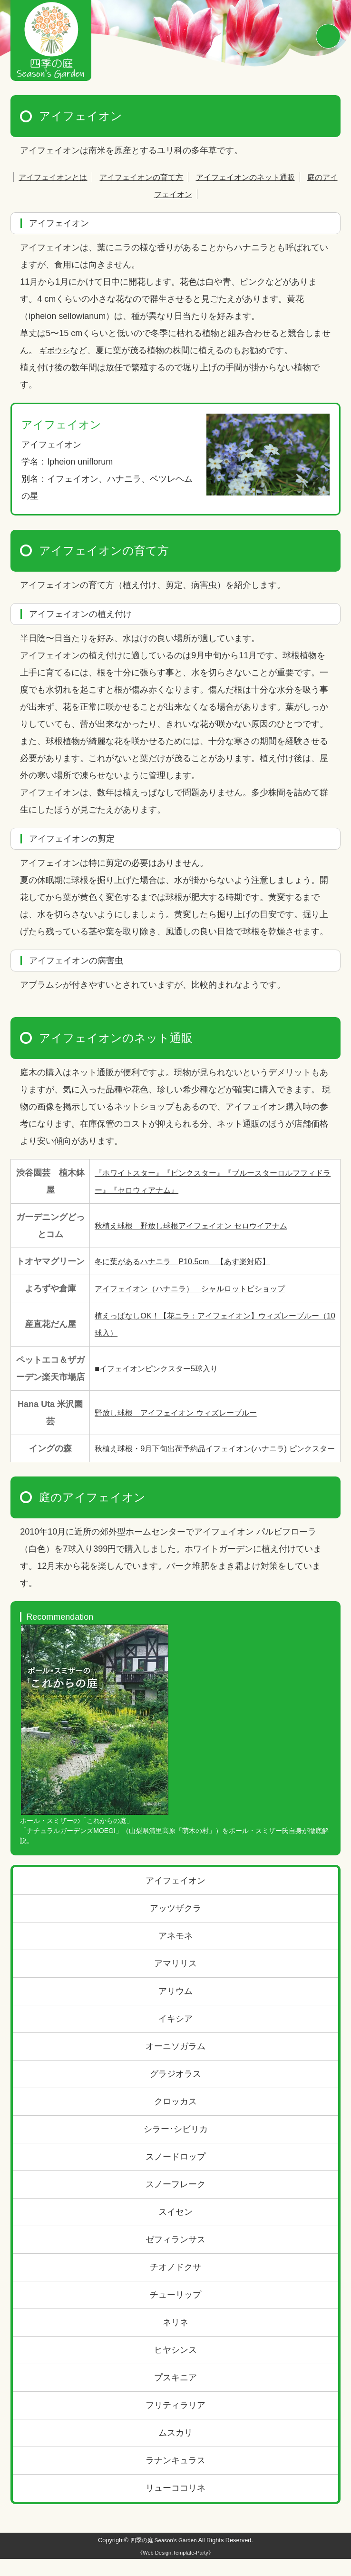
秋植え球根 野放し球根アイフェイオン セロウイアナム (203, 1225)
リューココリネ (175, 2505)
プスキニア (175, 2394)
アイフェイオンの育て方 (158, 177)
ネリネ (175, 2339)
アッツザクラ (175, 1925)
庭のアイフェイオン (175, 194)
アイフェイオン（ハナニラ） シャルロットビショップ (202, 1288)
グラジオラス (175, 2091)
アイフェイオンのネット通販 (273, 177)
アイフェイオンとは (60, 177)
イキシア (175, 2036)
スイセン (175, 2229)
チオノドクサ (175, 2284)
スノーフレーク (175, 2201)
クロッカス (175, 2118)
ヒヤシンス (175, 2367)
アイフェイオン (175, 1897)
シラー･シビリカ (176, 2146)
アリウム (175, 2008)
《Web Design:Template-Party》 (175, 2569)
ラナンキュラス (175, 2477)
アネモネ (175, 1953)
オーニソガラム (175, 2063)
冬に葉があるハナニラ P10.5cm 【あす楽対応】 (193, 1261)
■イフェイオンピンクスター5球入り (164, 1368)
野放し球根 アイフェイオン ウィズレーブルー (186, 1412)
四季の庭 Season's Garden (163, 2557)
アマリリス (175, 1980)
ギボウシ (56, 350)
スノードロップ (175, 2174)
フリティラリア (175, 2422)
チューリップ (175, 2312)
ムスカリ (175, 2450)
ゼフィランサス (175, 2256)
